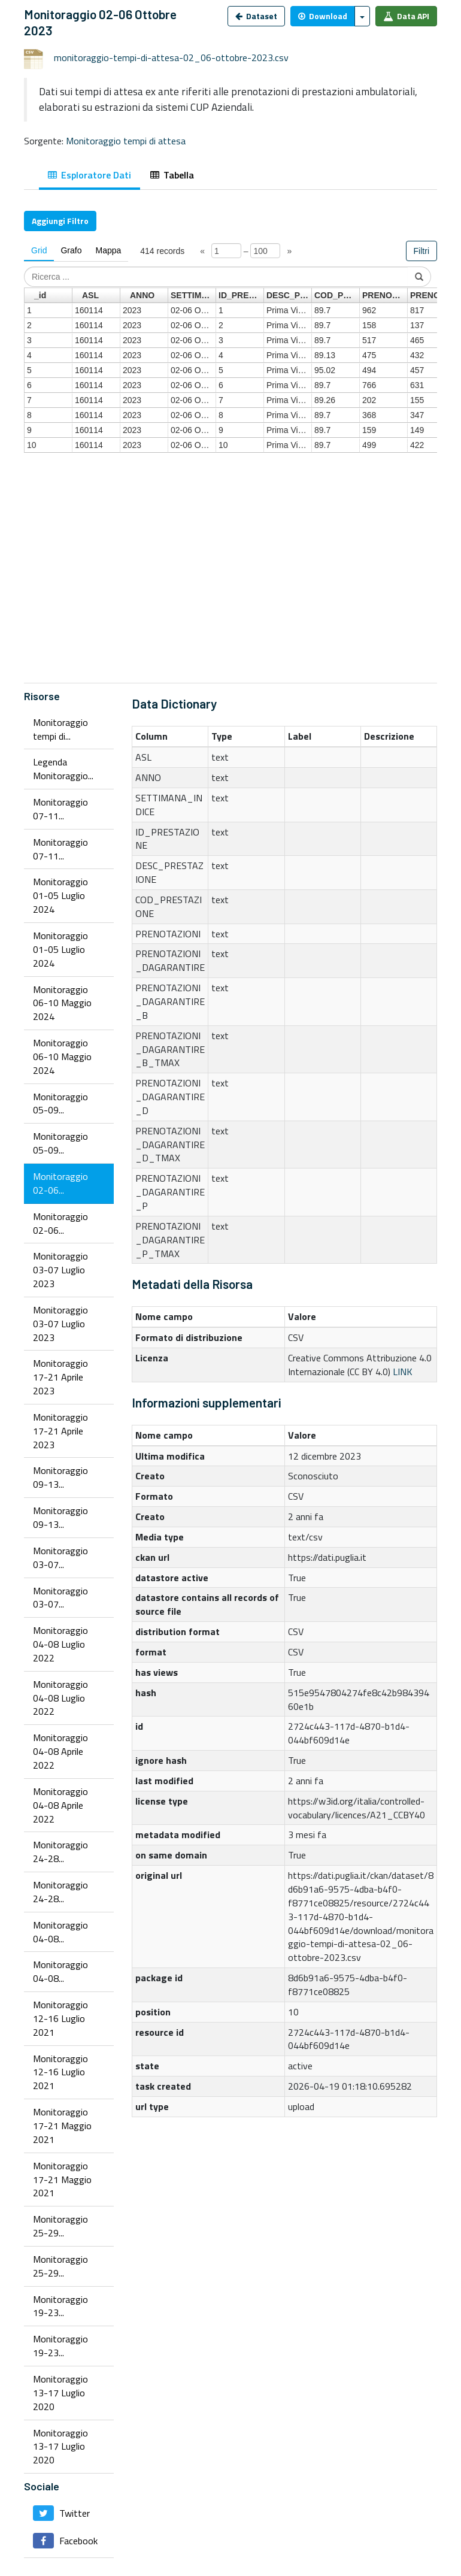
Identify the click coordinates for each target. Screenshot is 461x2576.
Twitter (61, 2513)
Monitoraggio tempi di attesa (126, 141)
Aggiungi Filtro (60, 220)
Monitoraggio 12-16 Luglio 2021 (60, 2018)
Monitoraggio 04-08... (60, 1932)
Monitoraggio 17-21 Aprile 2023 (60, 1377)
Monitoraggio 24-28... (60, 1852)
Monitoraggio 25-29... (60, 2226)
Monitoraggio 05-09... (60, 1103)
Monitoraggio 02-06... (60, 1183)
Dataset (256, 16)
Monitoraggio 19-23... (60, 2306)
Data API (406, 16)
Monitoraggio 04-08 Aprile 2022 (60, 1751)
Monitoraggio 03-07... (60, 1557)
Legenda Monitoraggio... (63, 769)
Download (322, 16)
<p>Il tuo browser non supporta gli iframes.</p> (230, 453)
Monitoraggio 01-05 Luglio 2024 (60, 895)
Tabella (172, 175)
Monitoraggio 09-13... (60, 1477)
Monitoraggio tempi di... (60, 729)
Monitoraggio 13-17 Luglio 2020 (60, 2393)
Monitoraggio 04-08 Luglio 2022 (60, 1644)
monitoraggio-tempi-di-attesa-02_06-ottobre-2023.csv (171, 57)
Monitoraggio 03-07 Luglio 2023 (60, 1270)
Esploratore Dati (89, 175)
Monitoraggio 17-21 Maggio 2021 (62, 2126)
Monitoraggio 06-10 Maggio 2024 (62, 1003)
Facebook (65, 2540)
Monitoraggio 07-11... (60, 809)
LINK (403, 1371)
